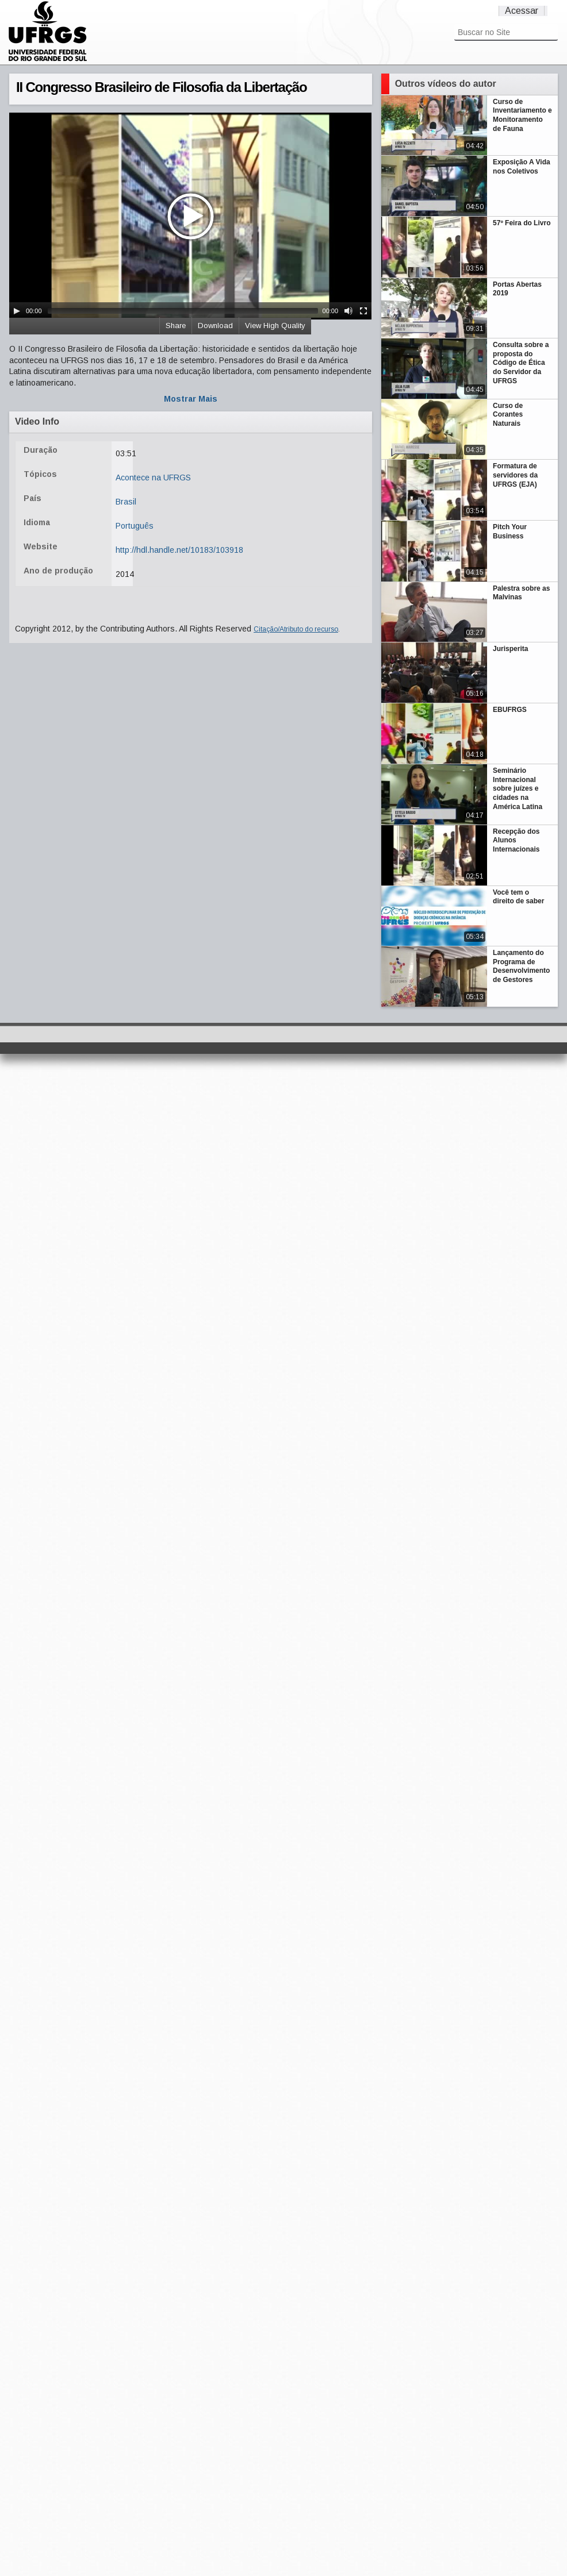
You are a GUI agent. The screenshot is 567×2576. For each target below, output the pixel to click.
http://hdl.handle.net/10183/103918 (179, 550)
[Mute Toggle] (348, 310)
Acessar (521, 11)
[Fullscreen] (363, 310)
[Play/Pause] (16, 310)
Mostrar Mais (190, 398)
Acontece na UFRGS (153, 477)
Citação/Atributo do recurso (296, 629)
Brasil (126, 501)
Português (135, 525)
